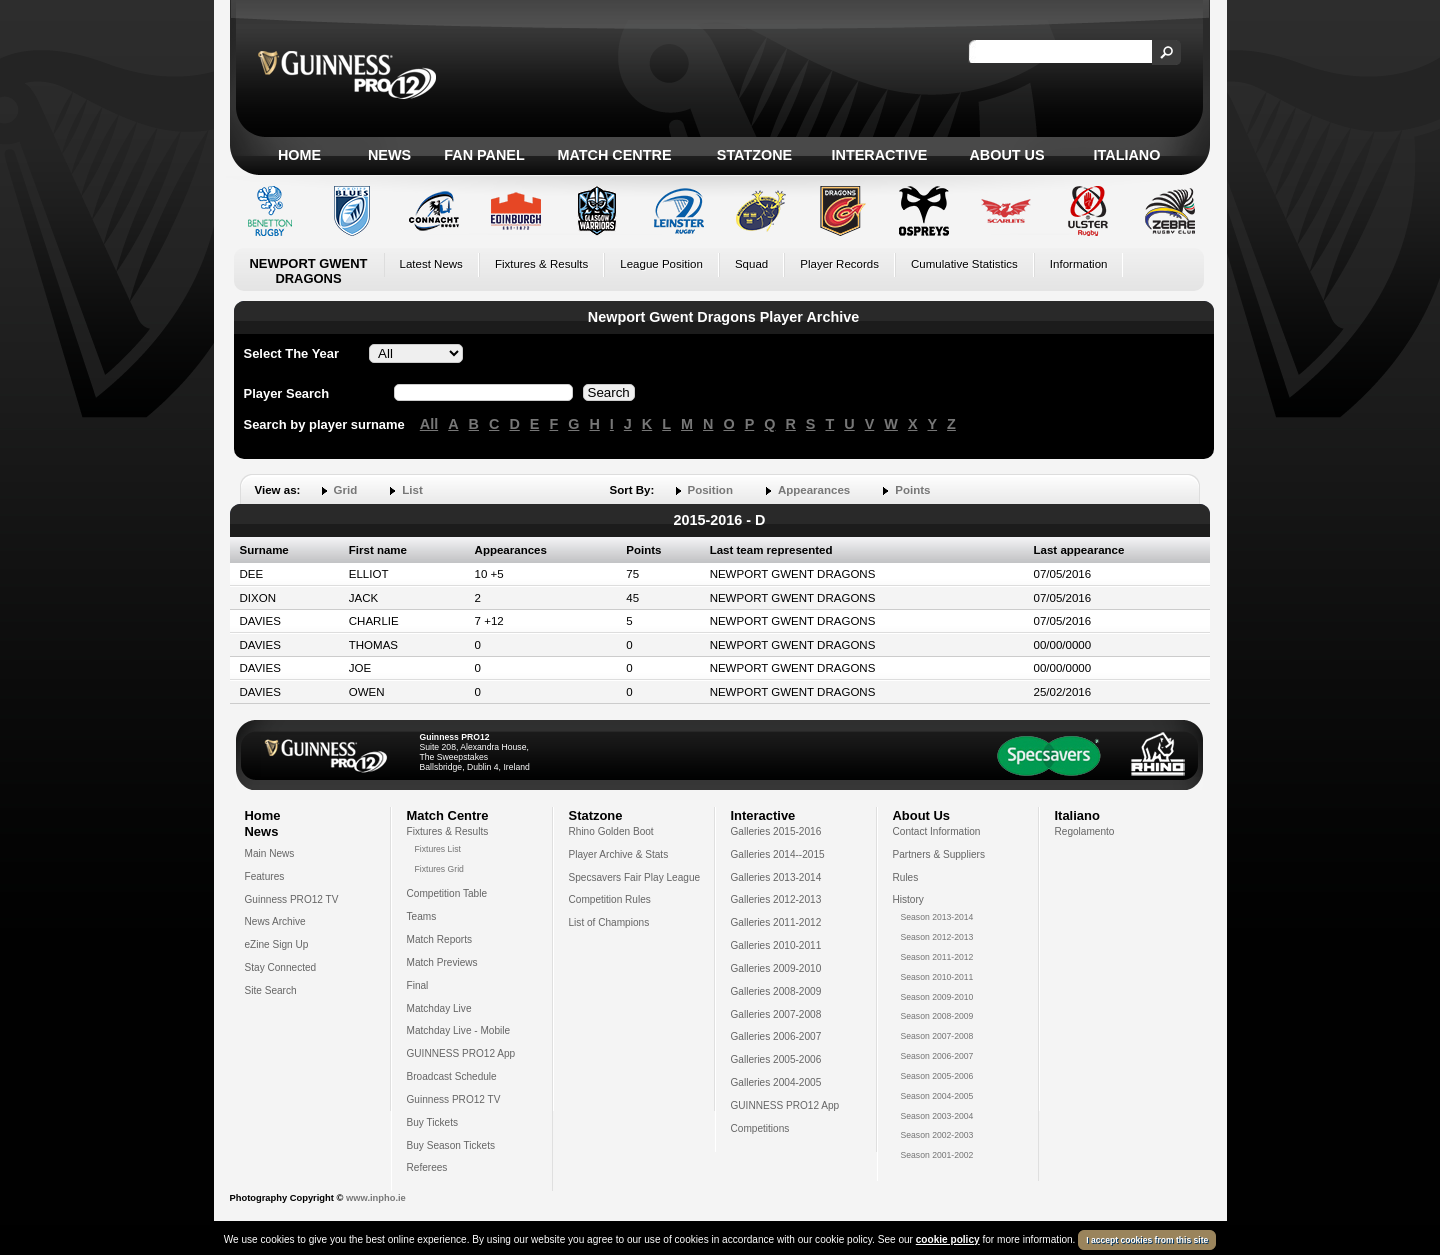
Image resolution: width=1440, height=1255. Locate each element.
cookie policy (948, 1239)
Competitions (760, 1128)
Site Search (271, 990)
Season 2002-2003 (937, 1135)
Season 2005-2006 (937, 1076)
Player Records (839, 264)
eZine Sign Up (277, 944)
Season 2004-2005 (937, 1096)
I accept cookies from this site (1147, 1240)
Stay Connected (281, 967)
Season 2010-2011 (937, 977)
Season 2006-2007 (937, 1056)
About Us (1006, 155)
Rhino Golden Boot (611, 831)
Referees (427, 1167)
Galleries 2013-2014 (776, 877)
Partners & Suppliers (939, 854)
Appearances (814, 490)
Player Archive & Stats (619, 854)
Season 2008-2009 (937, 1016)
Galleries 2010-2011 (776, 945)
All (429, 424)
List (412, 490)
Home (299, 155)
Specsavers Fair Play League (635, 877)
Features (265, 876)
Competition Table (447, 893)
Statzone (754, 155)
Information (1079, 264)
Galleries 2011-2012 (776, 922)
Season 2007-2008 (937, 1036)
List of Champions (609, 922)
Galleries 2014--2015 (778, 854)
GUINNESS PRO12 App (461, 1053)
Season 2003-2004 (937, 1116)
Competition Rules (610, 899)
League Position (661, 264)
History (908, 899)
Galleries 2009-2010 (776, 968)
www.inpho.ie (376, 1198)
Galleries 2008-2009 (776, 991)
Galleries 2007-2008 (776, 1014)
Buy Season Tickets (451, 1145)
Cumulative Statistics (964, 264)
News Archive (275, 921)
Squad (751, 264)
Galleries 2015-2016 (776, 831)
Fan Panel (484, 155)
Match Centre (614, 155)
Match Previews (442, 962)
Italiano (1127, 155)
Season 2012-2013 (937, 937)
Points (912, 490)
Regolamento (1085, 831)
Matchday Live (439, 1008)
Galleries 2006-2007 (776, 1036)
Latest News (431, 264)
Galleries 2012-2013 (776, 899)
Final (418, 985)
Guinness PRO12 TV (292, 899)
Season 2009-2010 (937, 997)
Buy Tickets (433, 1122)
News (389, 155)
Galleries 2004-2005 (776, 1082)
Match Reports (440, 939)
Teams (422, 916)
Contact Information (937, 831)
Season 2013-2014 (937, 917)
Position (710, 490)
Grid (346, 490)
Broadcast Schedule (452, 1076)
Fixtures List (438, 849)
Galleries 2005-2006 (776, 1059)
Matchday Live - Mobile (459, 1030)
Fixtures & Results (541, 264)
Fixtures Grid (439, 869)
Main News (270, 853)
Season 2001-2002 (937, 1155)
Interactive (880, 155)
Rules (906, 877)
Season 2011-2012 (937, 957)
